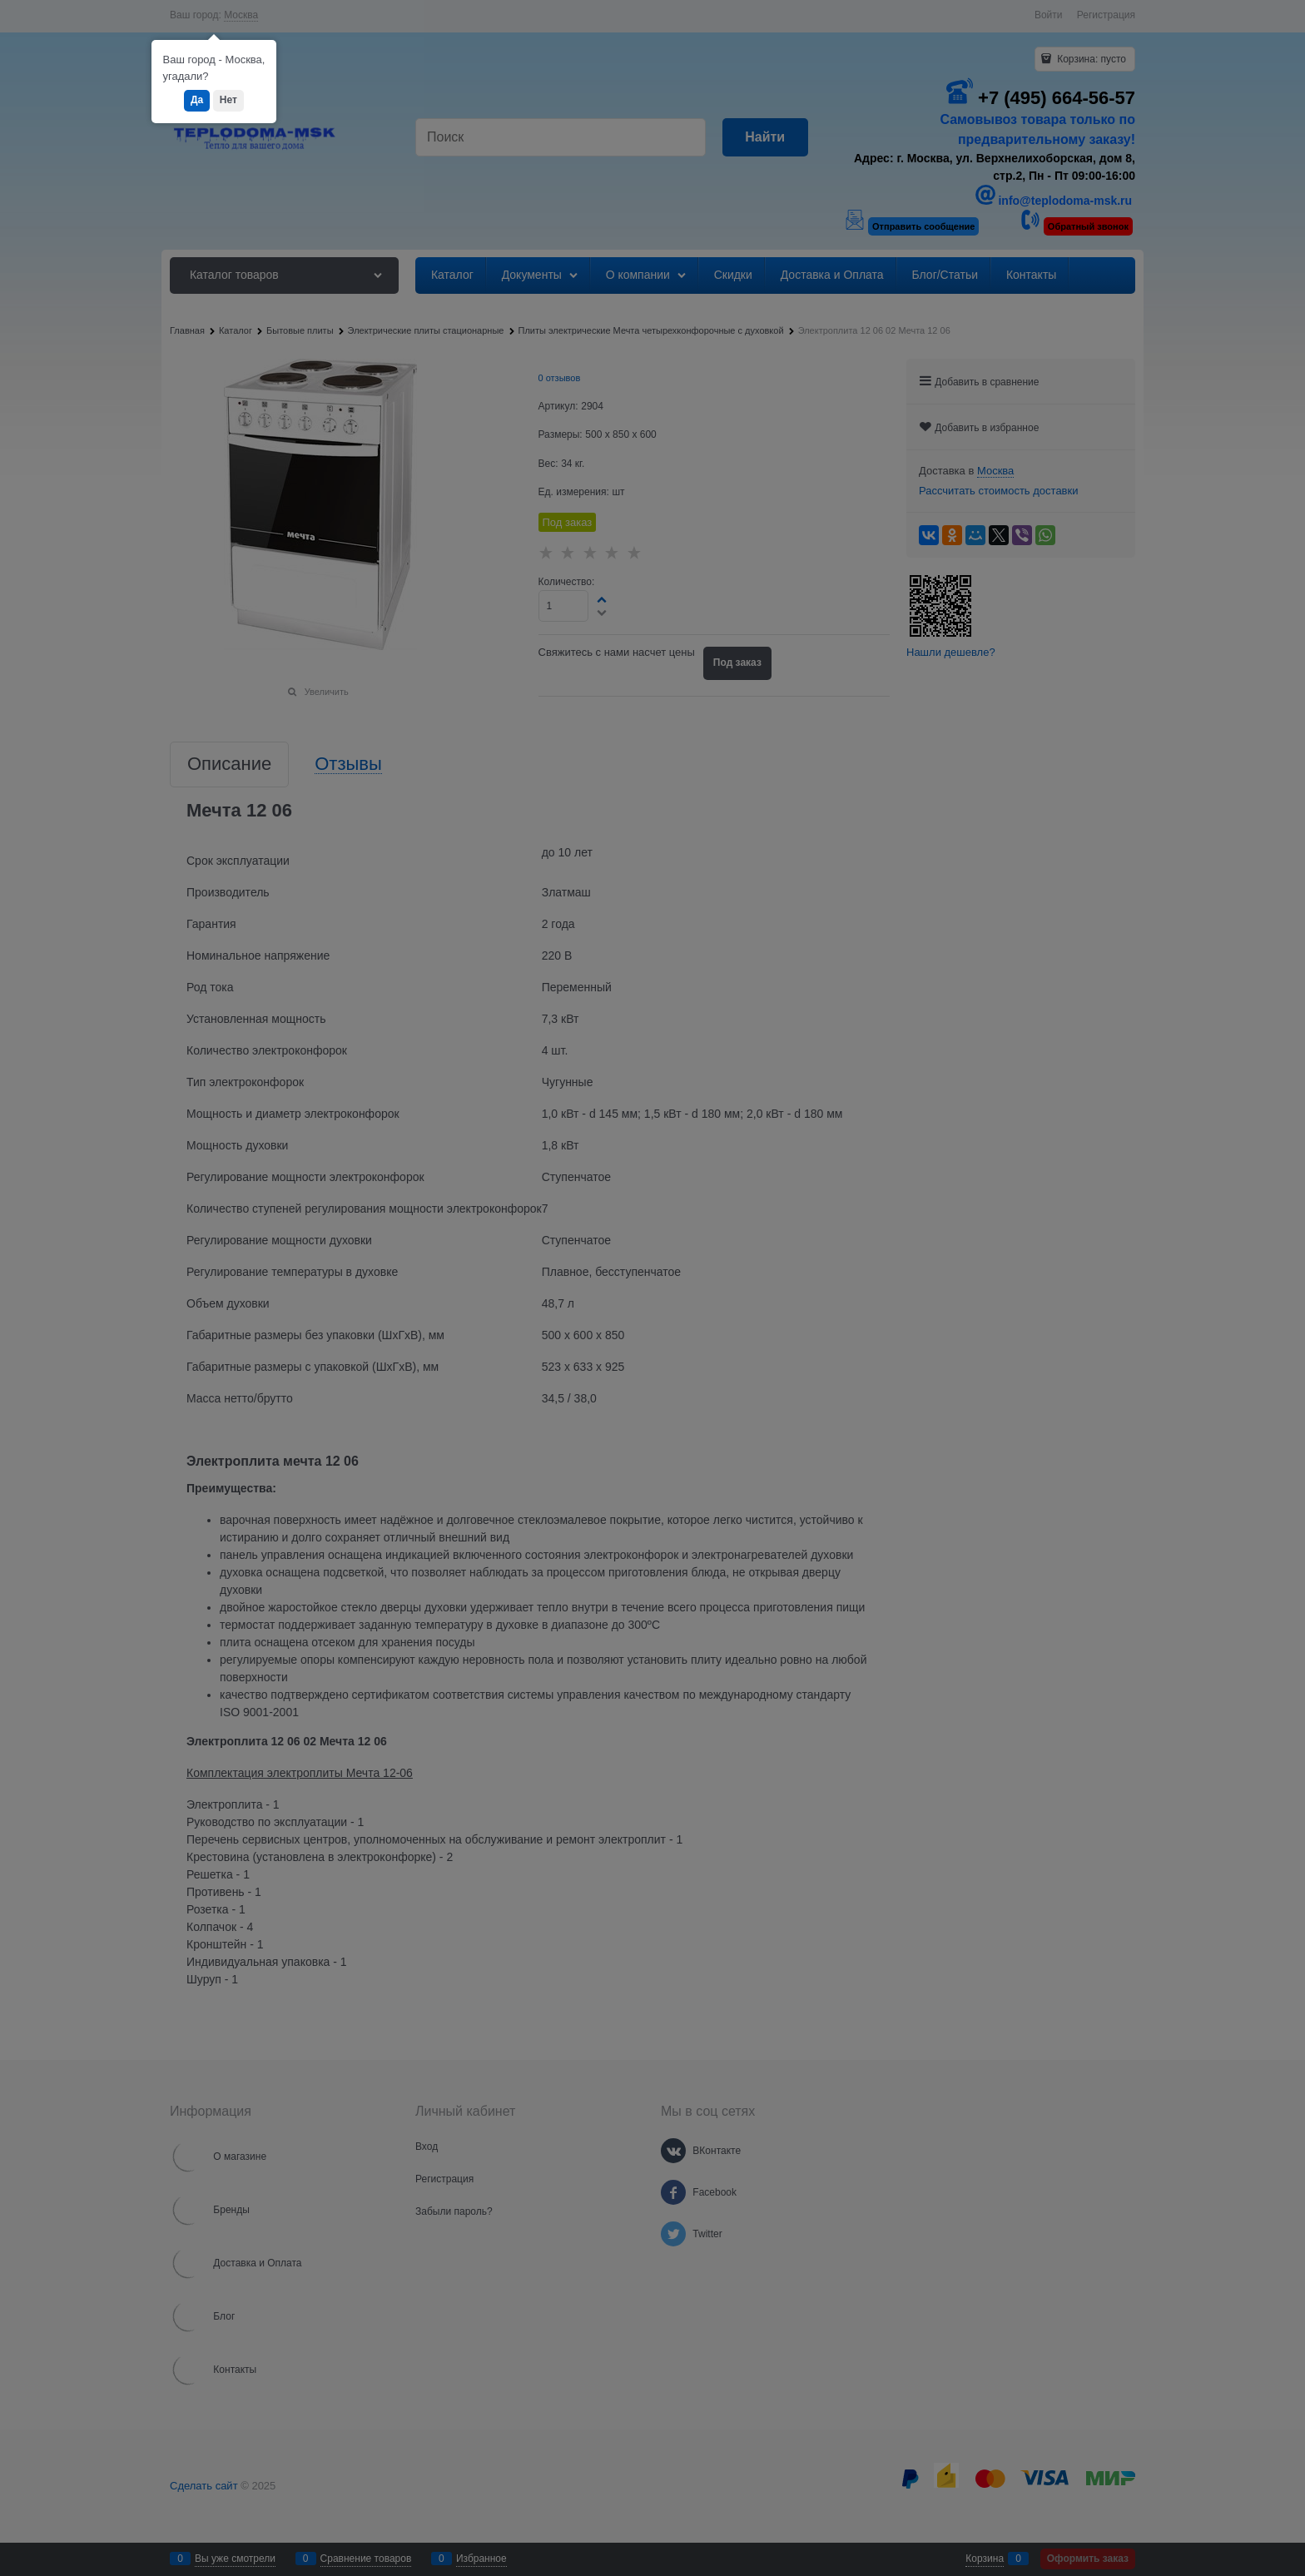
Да (197, 100)
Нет (228, 100)
